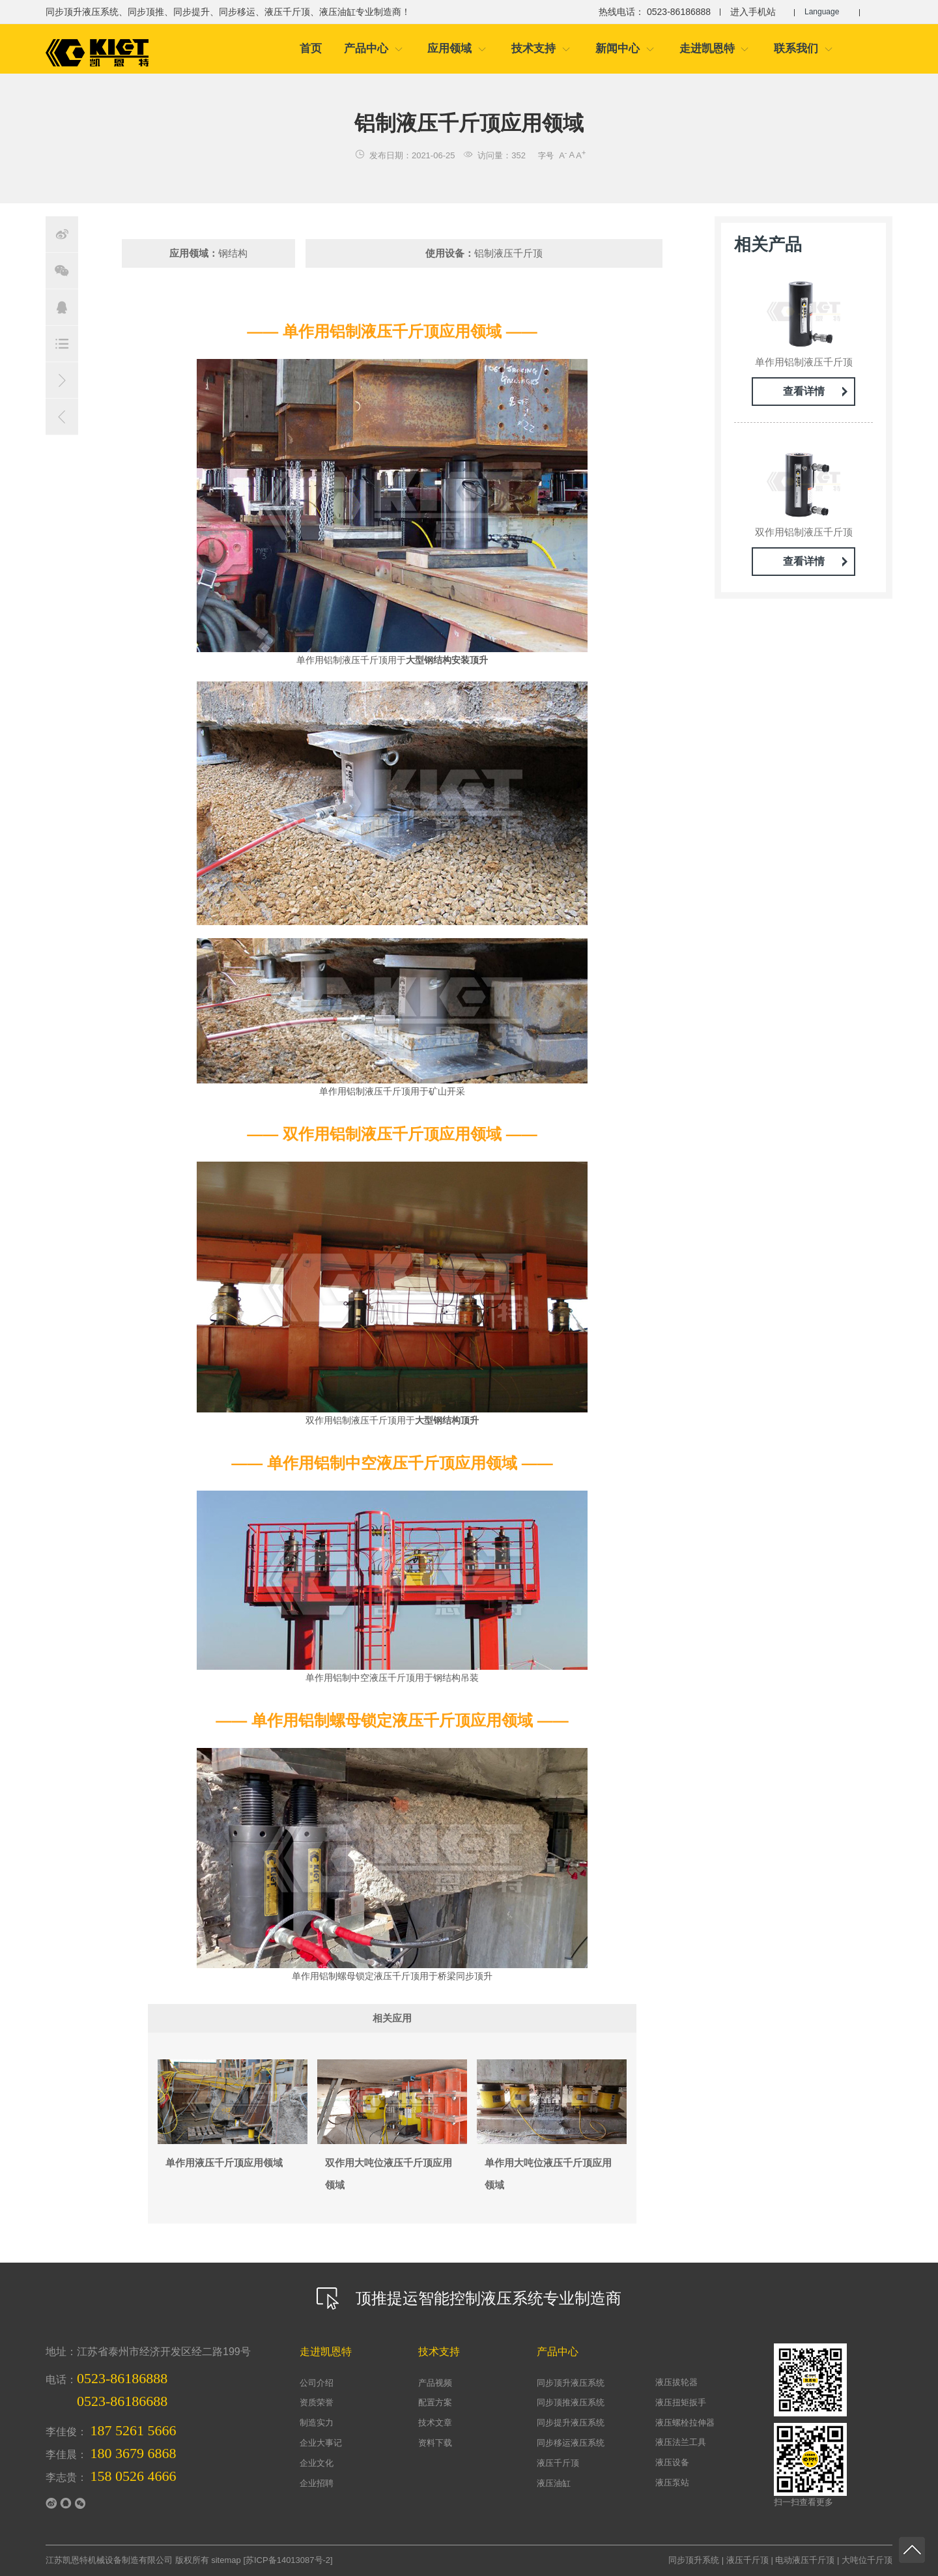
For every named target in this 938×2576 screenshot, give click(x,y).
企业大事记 (321, 2443)
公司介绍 (317, 2383)
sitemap (226, 2560)
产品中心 (373, 48)
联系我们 (803, 48)
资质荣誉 (317, 2402)
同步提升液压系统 (570, 2422)
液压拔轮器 (676, 2382)
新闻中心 (625, 48)
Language (825, 11)
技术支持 (541, 48)
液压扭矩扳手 (680, 2402)
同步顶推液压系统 (570, 2402)
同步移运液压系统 (570, 2443)
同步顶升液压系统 (570, 2383)
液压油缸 (554, 2483)
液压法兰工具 (680, 2442)
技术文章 (435, 2422)
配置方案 (435, 2402)
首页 (311, 48)
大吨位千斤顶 (867, 2560)
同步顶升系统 (693, 2560)
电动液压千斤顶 (804, 2560)
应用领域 (457, 48)
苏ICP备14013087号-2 (288, 2560)
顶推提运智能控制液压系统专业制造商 (469, 2298)
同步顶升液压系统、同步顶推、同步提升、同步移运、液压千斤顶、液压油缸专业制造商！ (228, 12)
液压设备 (672, 2462)
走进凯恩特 (714, 48)
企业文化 (317, 2463)
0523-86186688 (122, 2401)
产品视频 (435, 2383)
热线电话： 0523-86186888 (648, 12)
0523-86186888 (122, 2378)
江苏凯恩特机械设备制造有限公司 (109, 2560)
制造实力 (317, 2422)
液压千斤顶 (558, 2463)
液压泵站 (672, 2482)
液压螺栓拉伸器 (685, 2422)
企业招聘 (317, 2483)
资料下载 (435, 2443)
